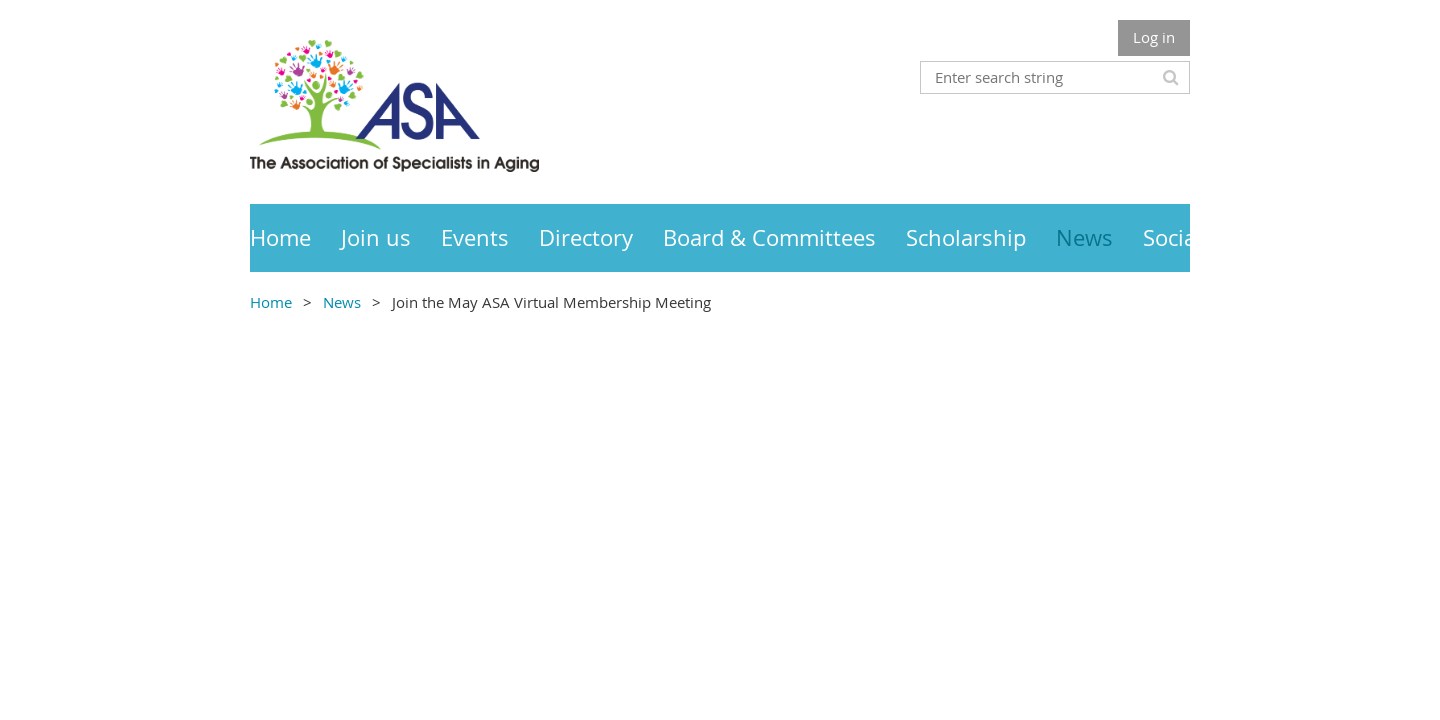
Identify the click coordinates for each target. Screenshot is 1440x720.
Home (271, 302)
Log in (1154, 37)
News (342, 302)
